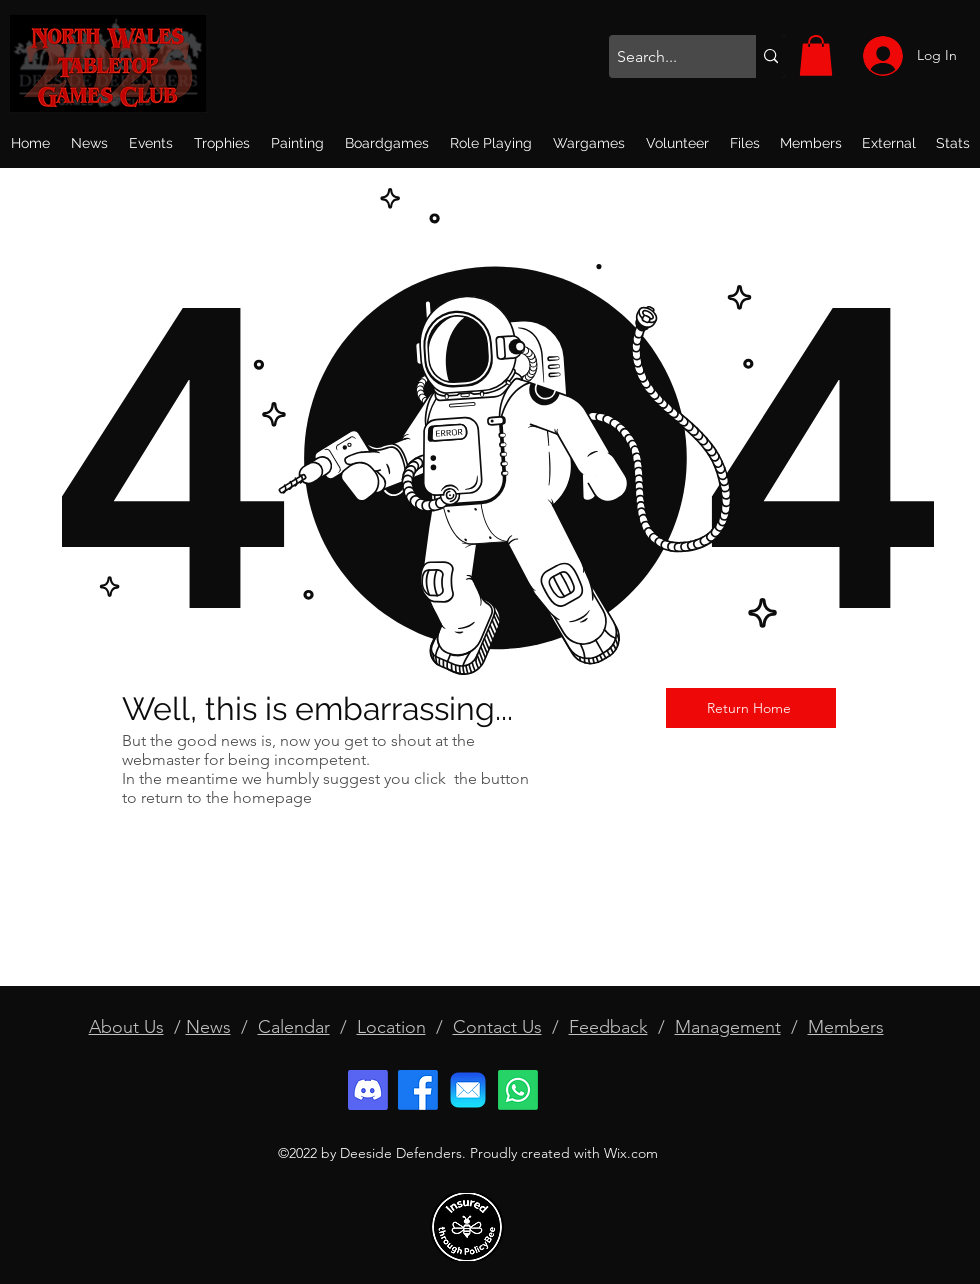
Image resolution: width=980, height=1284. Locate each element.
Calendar (294, 1027)
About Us (126, 1027)
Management (728, 1027)
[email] (468, 1090)
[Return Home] (751, 708)
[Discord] (368, 1090)
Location (391, 1027)
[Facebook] (418, 1090)
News (208, 1027)
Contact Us (497, 1027)
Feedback (608, 1027)
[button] (816, 55)
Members (846, 1027)
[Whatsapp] (518, 1090)
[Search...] (665, 57)
